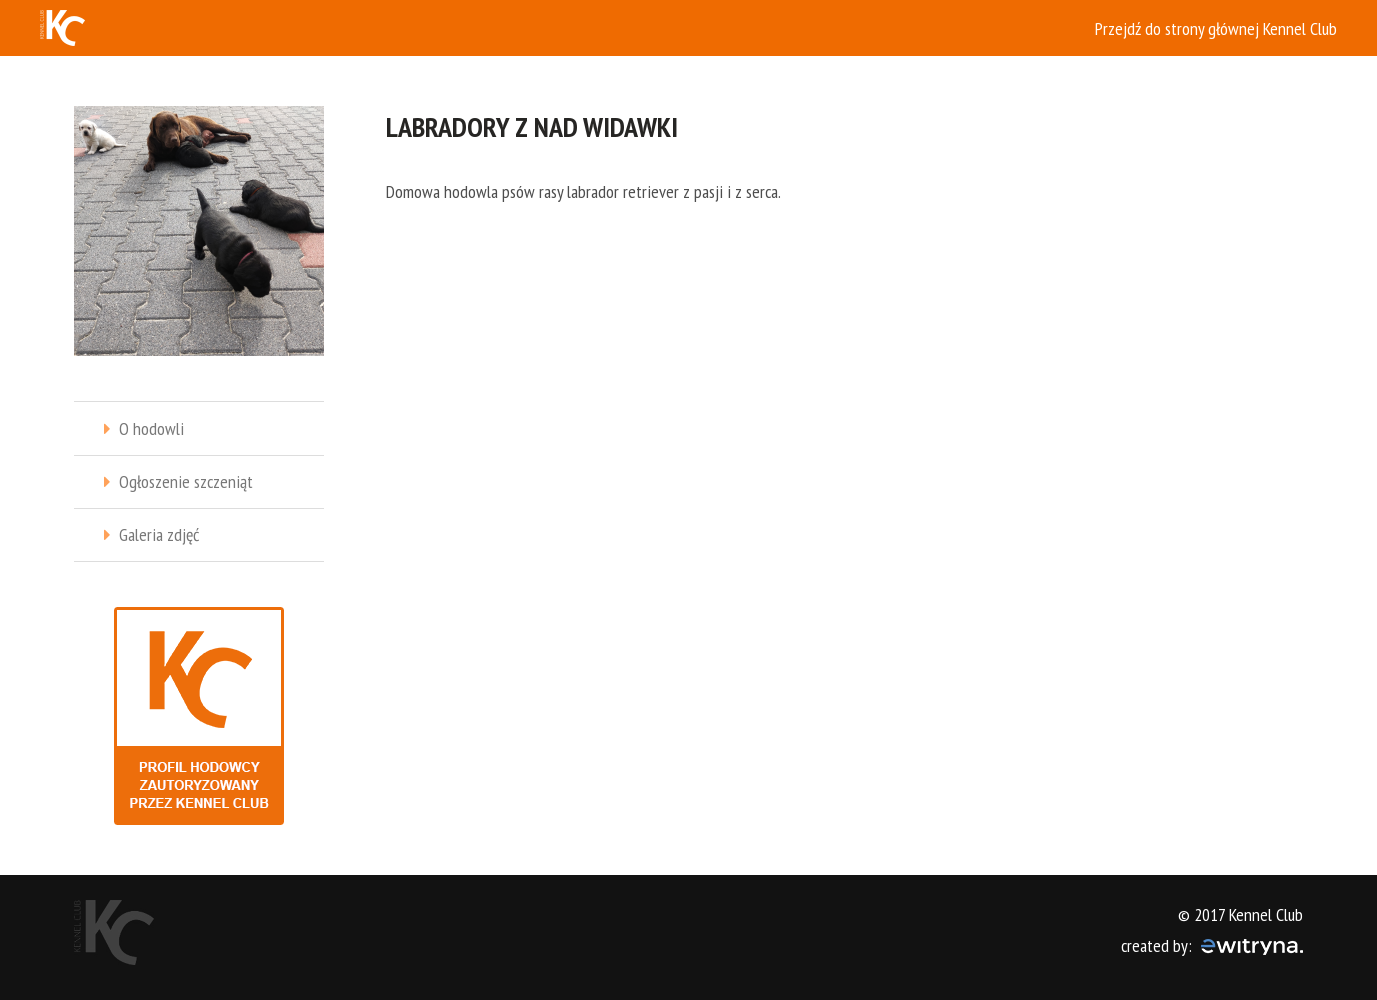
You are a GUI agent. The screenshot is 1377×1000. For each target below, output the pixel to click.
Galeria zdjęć (159, 534)
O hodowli (151, 428)
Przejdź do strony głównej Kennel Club (1216, 28)
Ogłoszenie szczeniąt (186, 481)
